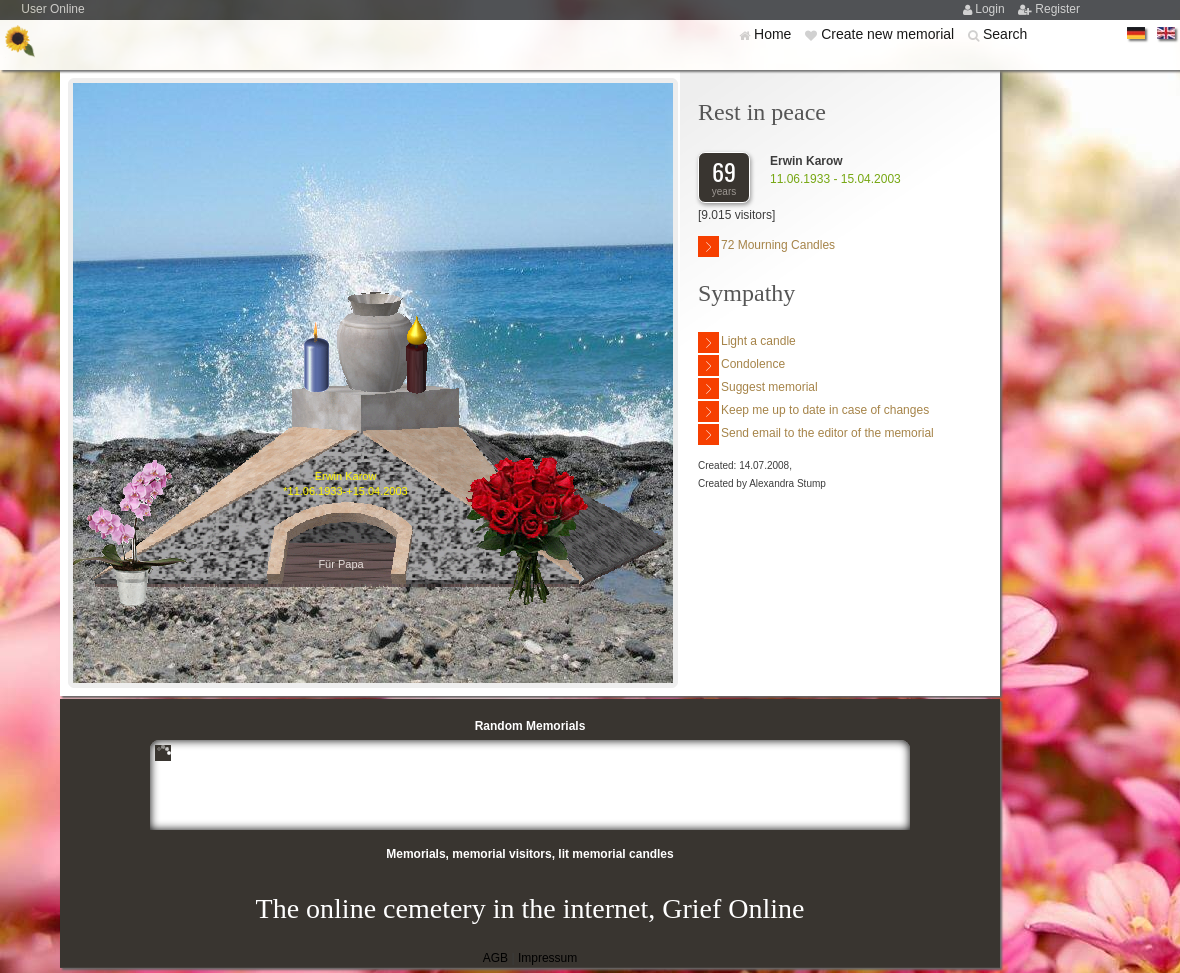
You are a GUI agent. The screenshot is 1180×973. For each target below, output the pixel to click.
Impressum (547, 958)
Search (1005, 34)
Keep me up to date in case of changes (813, 411)
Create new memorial (889, 34)
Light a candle (747, 342)
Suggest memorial (758, 388)
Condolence (741, 365)
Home (774, 34)
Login (991, 9)
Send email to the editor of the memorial (816, 434)
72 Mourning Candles (766, 246)
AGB (495, 958)
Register (1057, 9)
